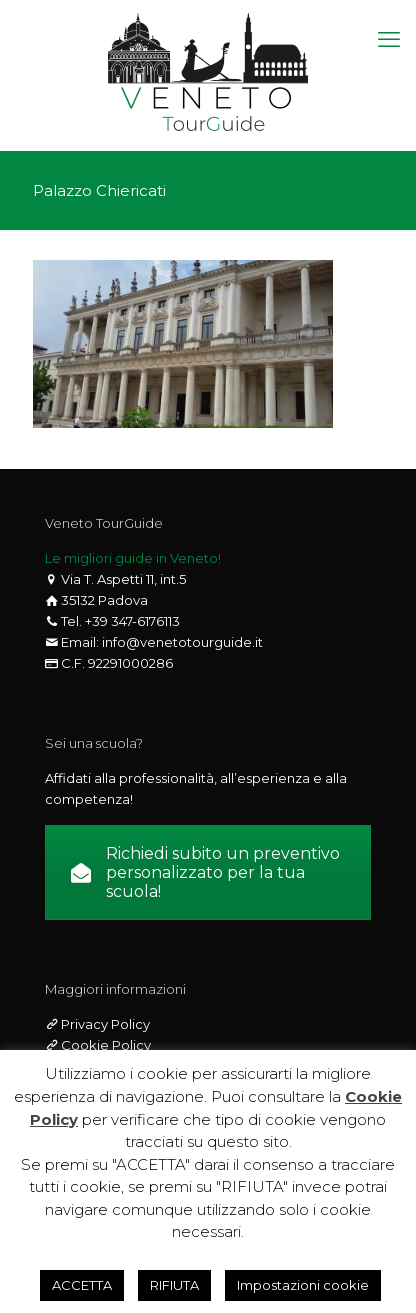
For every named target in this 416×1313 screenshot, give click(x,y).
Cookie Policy (104, 1045)
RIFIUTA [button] (174, 1285)
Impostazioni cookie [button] (303, 1285)
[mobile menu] (389, 40)
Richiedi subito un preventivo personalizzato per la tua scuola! (205, 872)
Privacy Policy (104, 1024)
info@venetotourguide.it (182, 642)
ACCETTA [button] (82, 1285)
